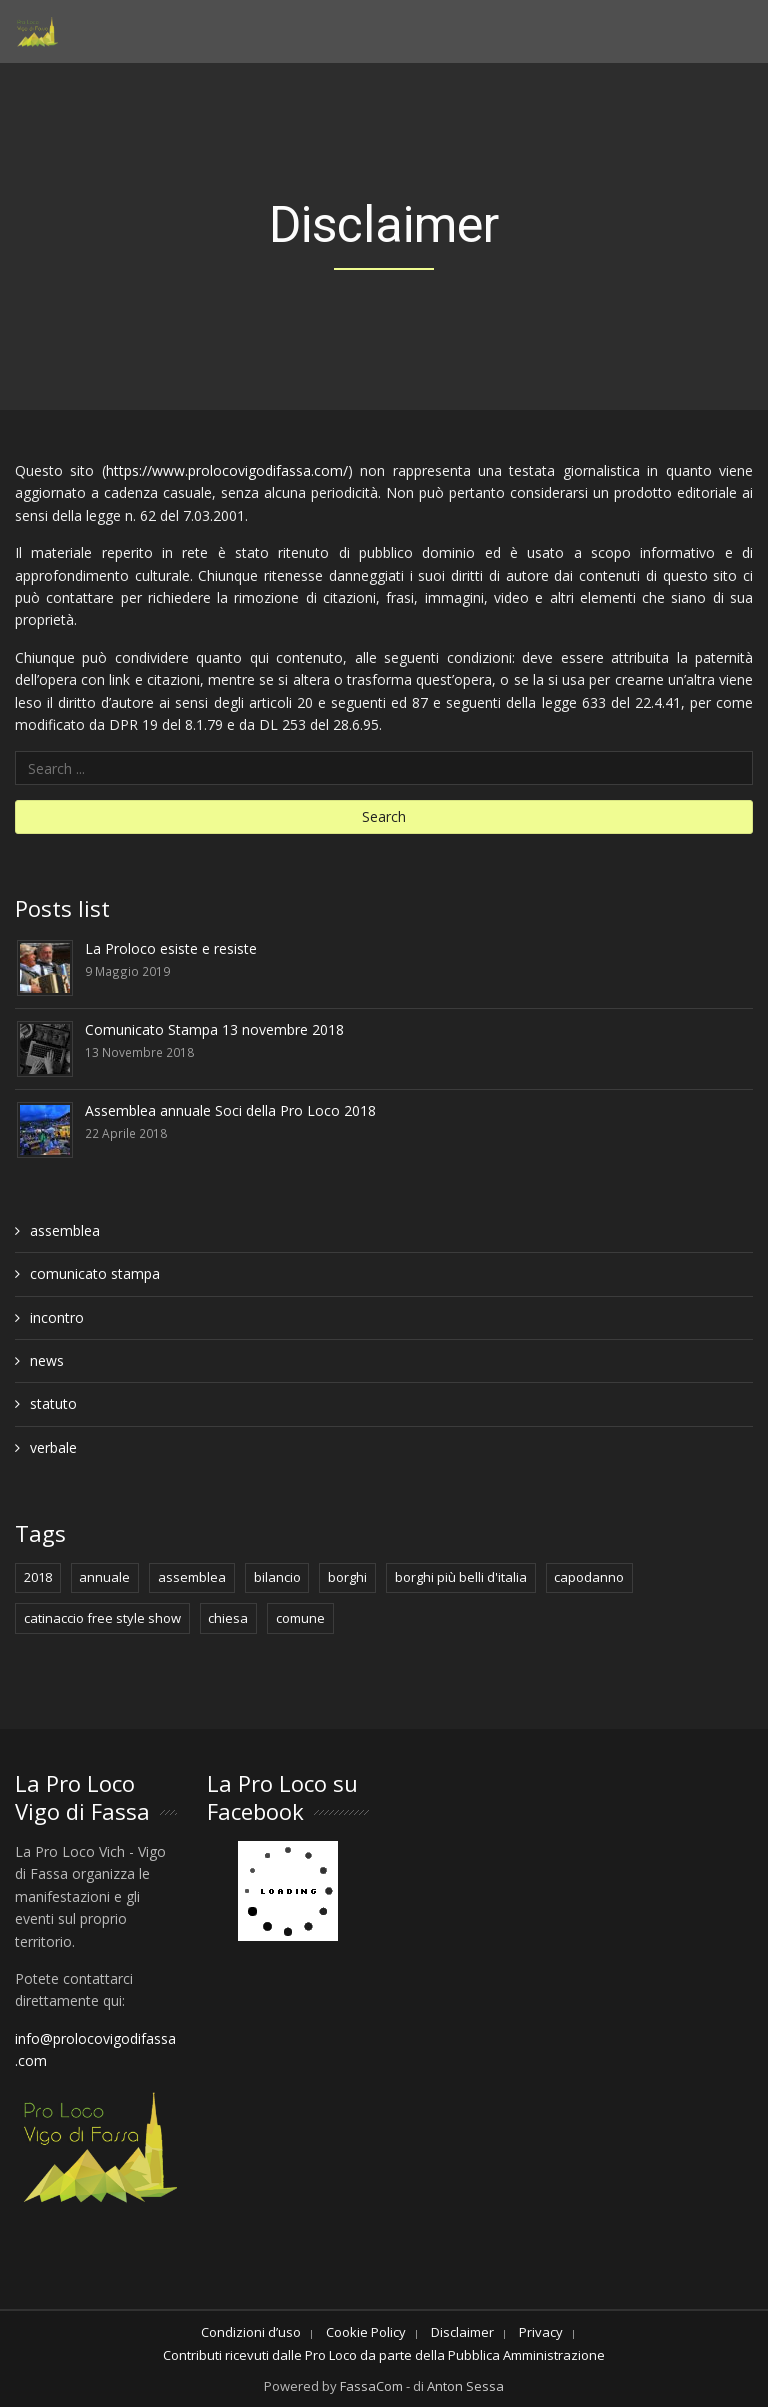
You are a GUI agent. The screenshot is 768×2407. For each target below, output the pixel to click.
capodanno (589, 1577)
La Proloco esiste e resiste (171, 948)
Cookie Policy (366, 2332)
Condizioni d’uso (251, 2332)
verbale (53, 1447)
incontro (57, 1317)
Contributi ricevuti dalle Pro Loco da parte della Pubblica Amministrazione (384, 2355)
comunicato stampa (95, 1273)
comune (300, 1618)
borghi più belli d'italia (461, 1577)
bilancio (277, 1577)
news (47, 1360)
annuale (104, 1577)
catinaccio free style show (102, 1618)
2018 (38, 1577)
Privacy (541, 2332)
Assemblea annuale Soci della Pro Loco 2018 (230, 1110)
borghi (347, 1577)
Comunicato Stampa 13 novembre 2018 (214, 1029)
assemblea (65, 1230)
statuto (53, 1403)
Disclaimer (462, 2332)
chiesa (228, 1618)
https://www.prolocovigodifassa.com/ (227, 470)
